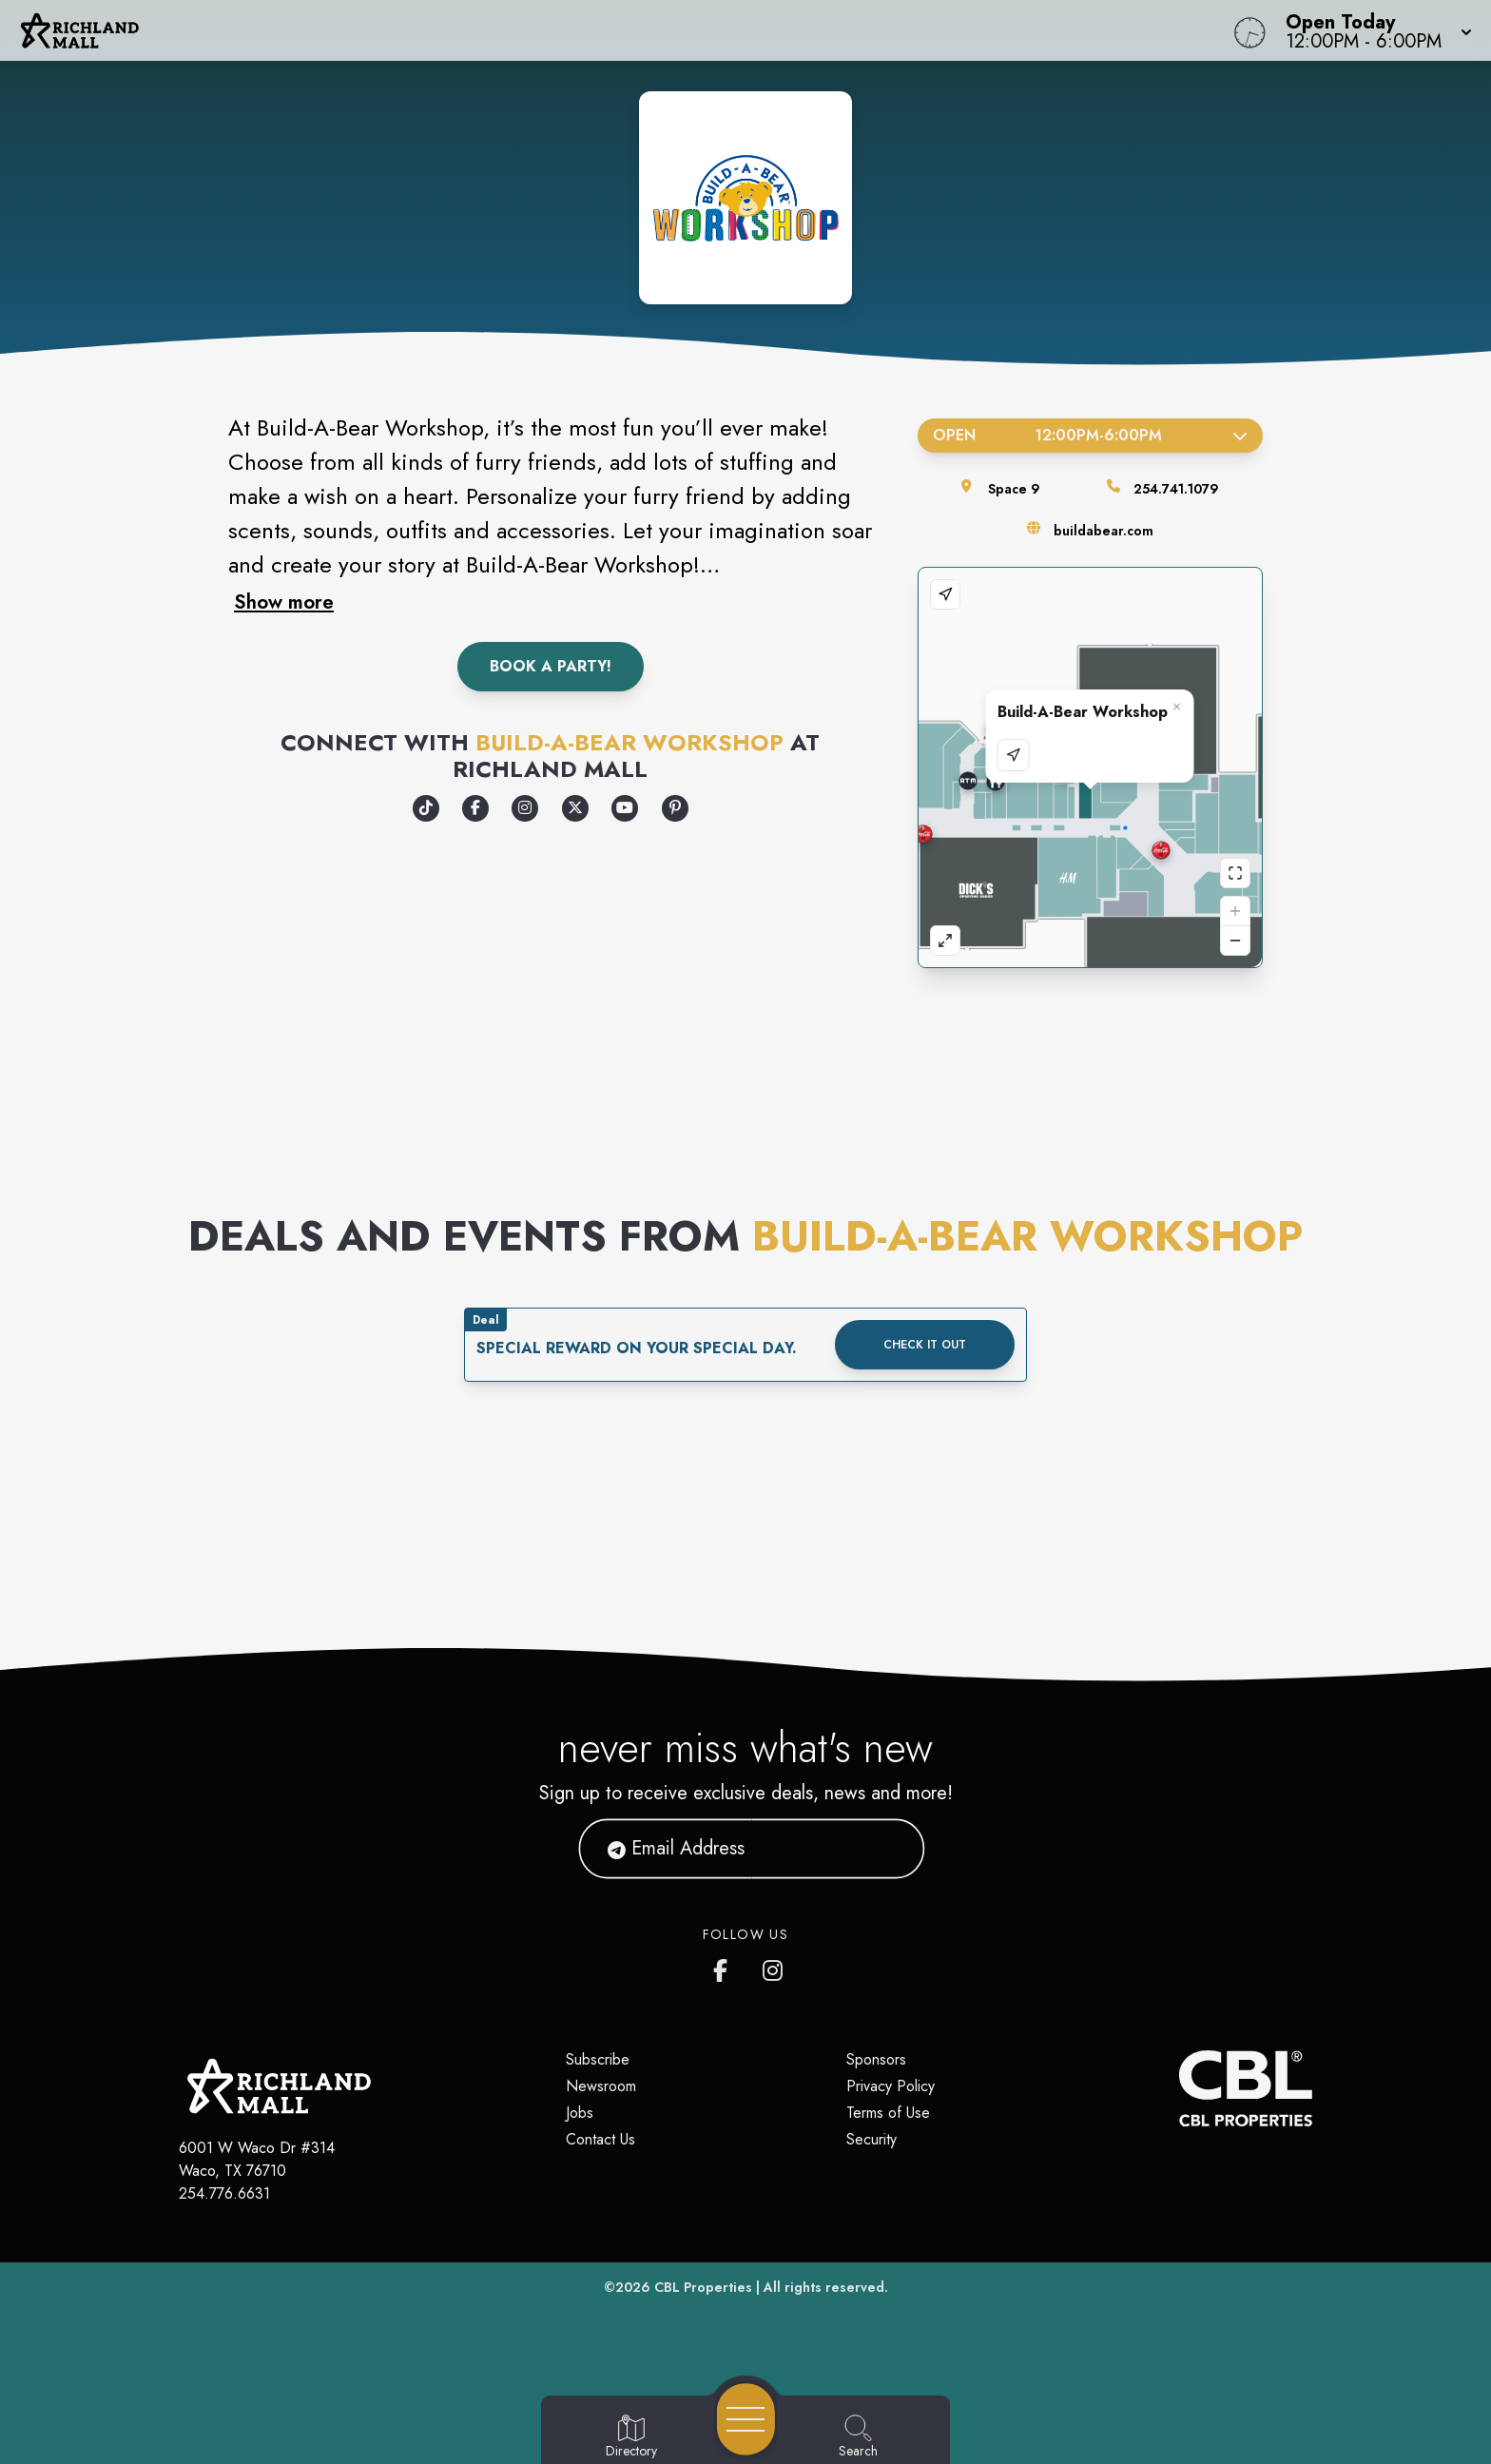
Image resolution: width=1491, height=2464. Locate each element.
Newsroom (601, 2086)
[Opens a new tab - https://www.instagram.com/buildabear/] (525, 808)
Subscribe (597, 2059)
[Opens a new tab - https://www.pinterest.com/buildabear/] (675, 808)
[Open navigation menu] (746, 2419)
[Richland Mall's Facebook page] (724, 1966)
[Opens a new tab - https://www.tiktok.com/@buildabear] (426, 808)
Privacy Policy (890, 2086)
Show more (284, 602)
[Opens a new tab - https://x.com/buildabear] (575, 808)
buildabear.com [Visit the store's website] (1103, 530)
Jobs (579, 2113)
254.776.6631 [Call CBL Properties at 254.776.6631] (224, 2193)
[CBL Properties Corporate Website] (1179, 2088)
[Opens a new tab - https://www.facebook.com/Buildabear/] (475, 808)
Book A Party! (550, 666)
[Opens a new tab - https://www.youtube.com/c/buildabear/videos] (624, 808)
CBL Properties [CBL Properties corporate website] (703, 2287)
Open (1090, 435)
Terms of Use (888, 2113)
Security (871, 2139)
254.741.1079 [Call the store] (1176, 488)
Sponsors (876, 2059)
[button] (1373, 30)
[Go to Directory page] (631, 2437)
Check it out (924, 1344)
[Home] (563, 30)
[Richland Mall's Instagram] (774, 1966)
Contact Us (600, 2139)
